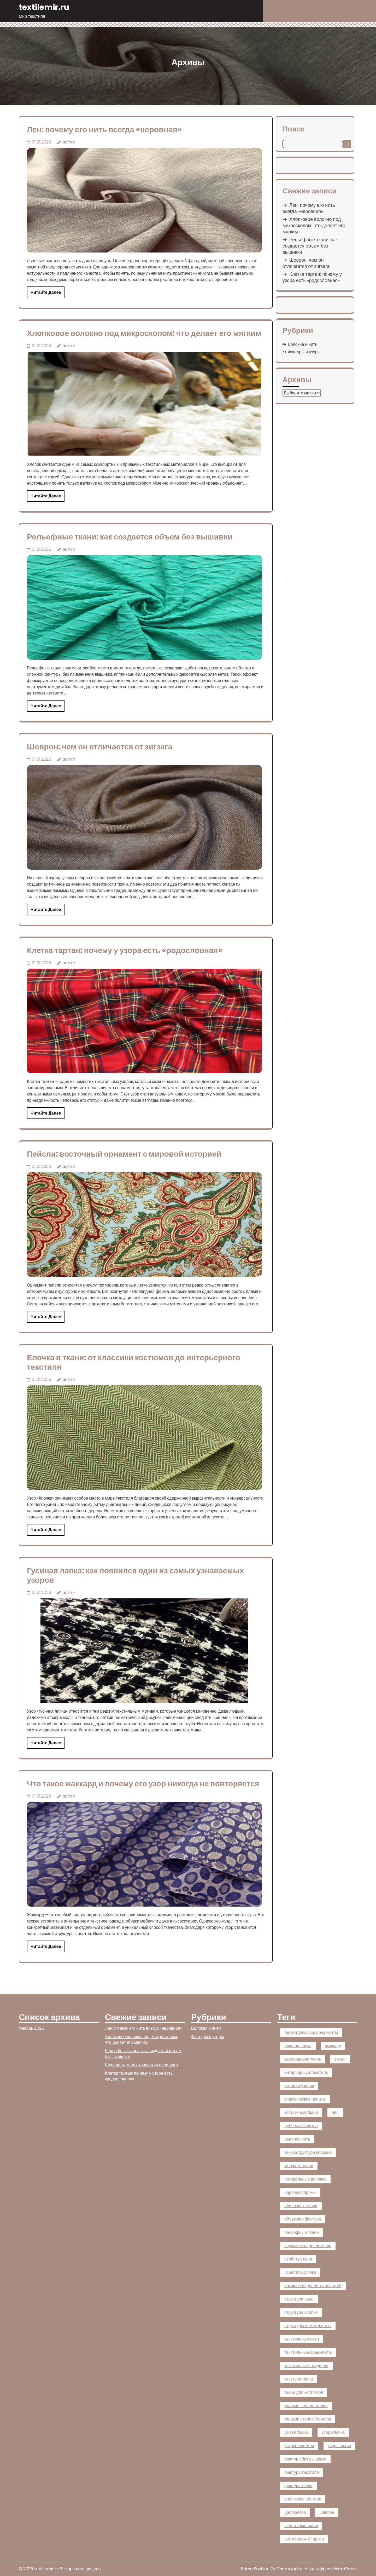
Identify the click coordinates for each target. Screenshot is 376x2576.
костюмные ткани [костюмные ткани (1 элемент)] (301, 2112)
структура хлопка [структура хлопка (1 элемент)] (301, 2312)
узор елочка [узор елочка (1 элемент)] (333, 2432)
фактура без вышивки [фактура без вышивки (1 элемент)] (305, 2459)
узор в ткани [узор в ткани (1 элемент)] (296, 2432)
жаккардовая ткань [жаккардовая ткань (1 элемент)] (302, 2059)
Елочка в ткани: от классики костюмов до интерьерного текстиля (133, 1362)
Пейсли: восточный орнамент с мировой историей (124, 1154)
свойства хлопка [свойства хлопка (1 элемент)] (300, 2272)
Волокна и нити (302, 344)
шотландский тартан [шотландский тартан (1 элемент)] (304, 2539)
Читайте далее (46, 292)
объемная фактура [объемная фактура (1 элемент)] (302, 2219)
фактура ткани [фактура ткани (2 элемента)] (298, 2486)
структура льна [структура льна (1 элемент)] (299, 2299)
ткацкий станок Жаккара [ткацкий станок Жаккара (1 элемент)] (307, 2419)
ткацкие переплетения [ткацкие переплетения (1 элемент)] (306, 2406)
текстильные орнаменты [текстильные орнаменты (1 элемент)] (308, 2352)
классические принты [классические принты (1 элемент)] (305, 2099)
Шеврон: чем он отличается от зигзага (99, 746)
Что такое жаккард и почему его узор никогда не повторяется (143, 1783)
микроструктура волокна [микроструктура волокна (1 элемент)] (308, 2152)
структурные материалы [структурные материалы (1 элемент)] (307, 2326)
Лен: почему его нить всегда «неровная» (104, 129)
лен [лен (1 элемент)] (335, 2112)
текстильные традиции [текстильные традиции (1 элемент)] (306, 2366)
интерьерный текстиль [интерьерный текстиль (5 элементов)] (306, 2072)
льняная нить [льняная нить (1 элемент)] (297, 2139)
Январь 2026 (31, 2028)
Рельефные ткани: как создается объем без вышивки (129, 536)
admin (68, 142)
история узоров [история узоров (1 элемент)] (299, 2086)
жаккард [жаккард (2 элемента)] (333, 2046)
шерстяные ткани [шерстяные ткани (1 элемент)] (301, 2526)
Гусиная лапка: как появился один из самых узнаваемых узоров (135, 1575)
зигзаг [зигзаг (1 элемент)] (340, 2059)
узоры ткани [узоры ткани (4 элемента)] (339, 2446)
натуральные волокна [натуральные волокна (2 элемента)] (305, 2179)
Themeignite (290, 2569)
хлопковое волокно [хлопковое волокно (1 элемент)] (302, 2499)
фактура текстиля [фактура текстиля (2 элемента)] (301, 2472)
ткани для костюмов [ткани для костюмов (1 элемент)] (303, 2392)
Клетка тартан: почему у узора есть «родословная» (124, 950)
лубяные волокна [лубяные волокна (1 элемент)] (301, 2126)
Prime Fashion (255, 2569)
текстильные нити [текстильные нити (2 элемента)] (301, 2339)
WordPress (345, 2569)
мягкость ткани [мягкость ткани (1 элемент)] (298, 2166)
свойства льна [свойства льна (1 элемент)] (298, 2259)
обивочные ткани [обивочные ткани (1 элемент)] (301, 2206)
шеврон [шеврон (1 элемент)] (326, 2512)
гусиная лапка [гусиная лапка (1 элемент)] (298, 2046)
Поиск (293, 129)
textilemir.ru (44, 7)
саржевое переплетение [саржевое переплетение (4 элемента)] (307, 2246)
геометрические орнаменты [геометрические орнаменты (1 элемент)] (311, 2032)
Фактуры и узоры (304, 352)
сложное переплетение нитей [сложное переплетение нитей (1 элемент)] (313, 2286)
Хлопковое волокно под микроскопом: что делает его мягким (144, 333)
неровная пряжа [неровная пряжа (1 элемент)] (300, 2192)
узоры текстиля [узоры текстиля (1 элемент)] (299, 2446)
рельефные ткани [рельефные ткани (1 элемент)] (301, 2232)
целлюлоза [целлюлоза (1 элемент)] (295, 2512)
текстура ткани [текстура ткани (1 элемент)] (298, 2379)
